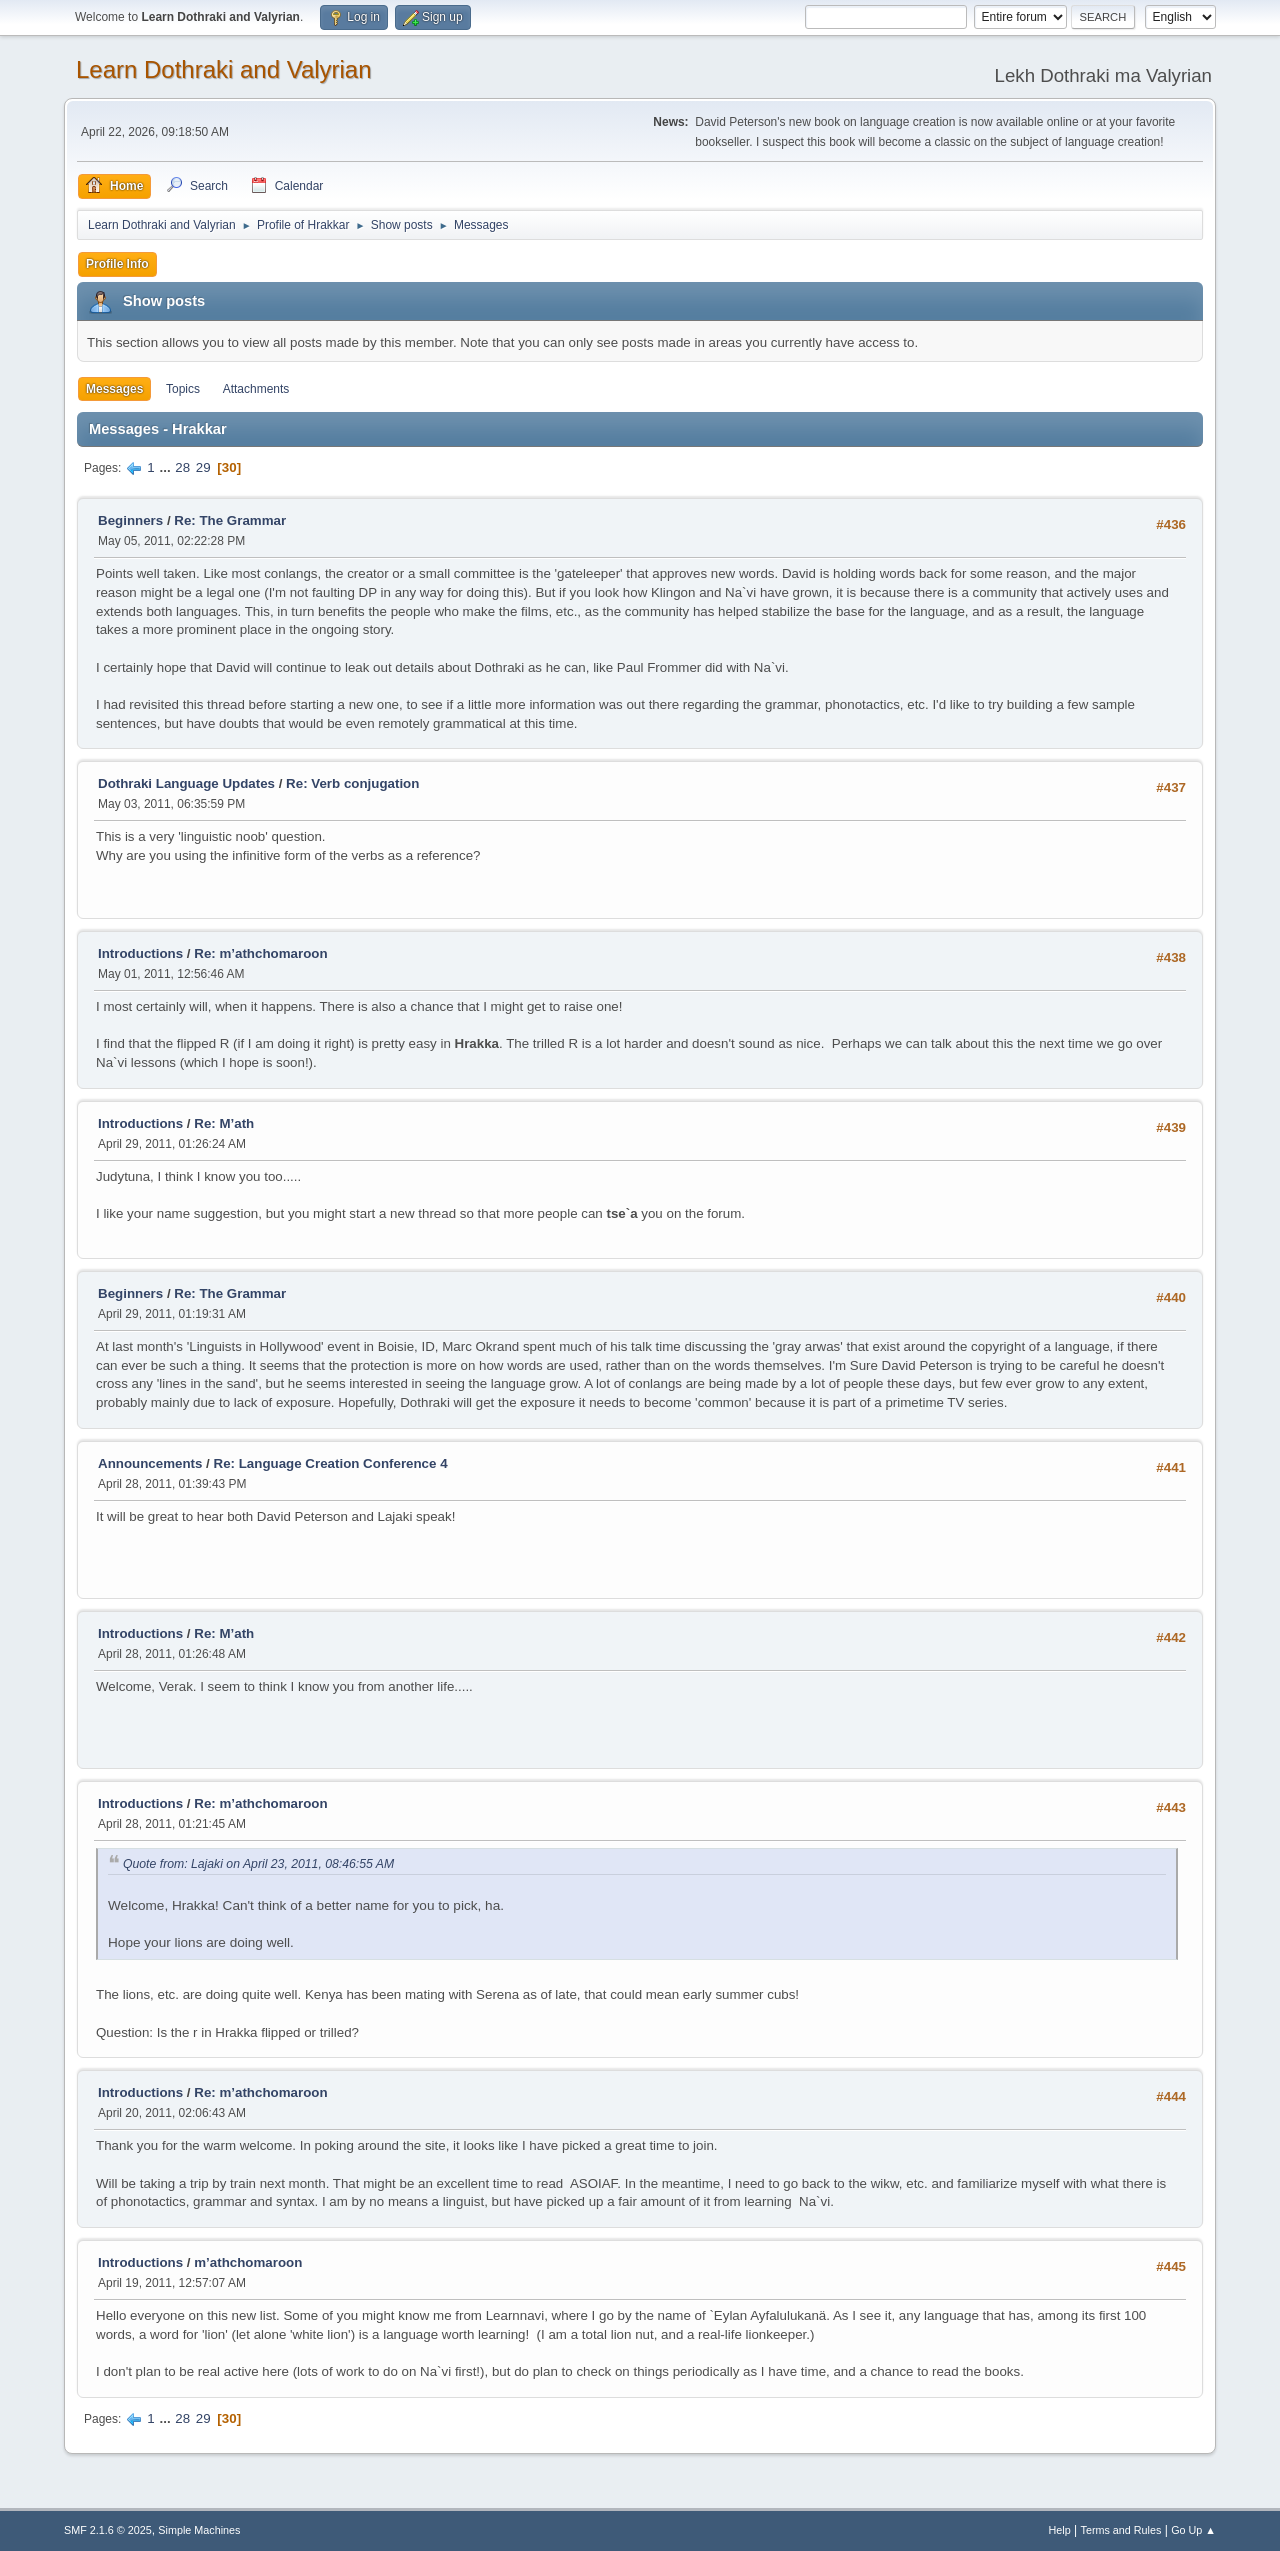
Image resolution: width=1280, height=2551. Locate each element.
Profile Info (117, 264)
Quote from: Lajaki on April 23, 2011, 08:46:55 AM (258, 1864)
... (166, 467)
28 (182, 467)
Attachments (256, 389)
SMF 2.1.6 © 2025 (108, 2530)
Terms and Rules (1121, 2530)
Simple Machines (199, 2530)
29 (203, 467)
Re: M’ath (224, 1123)
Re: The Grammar (230, 520)
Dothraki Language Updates (186, 783)
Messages (114, 389)
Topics (183, 389)
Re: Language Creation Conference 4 (331, 1463)
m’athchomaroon (248, 2262)
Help (1060, 2530)
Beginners (130, 520)
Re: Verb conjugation (352, 783)
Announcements (150, 1463)
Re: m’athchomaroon (260, 953)
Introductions (140, 953)
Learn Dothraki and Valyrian (224, 69)
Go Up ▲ (1193, 2530)
